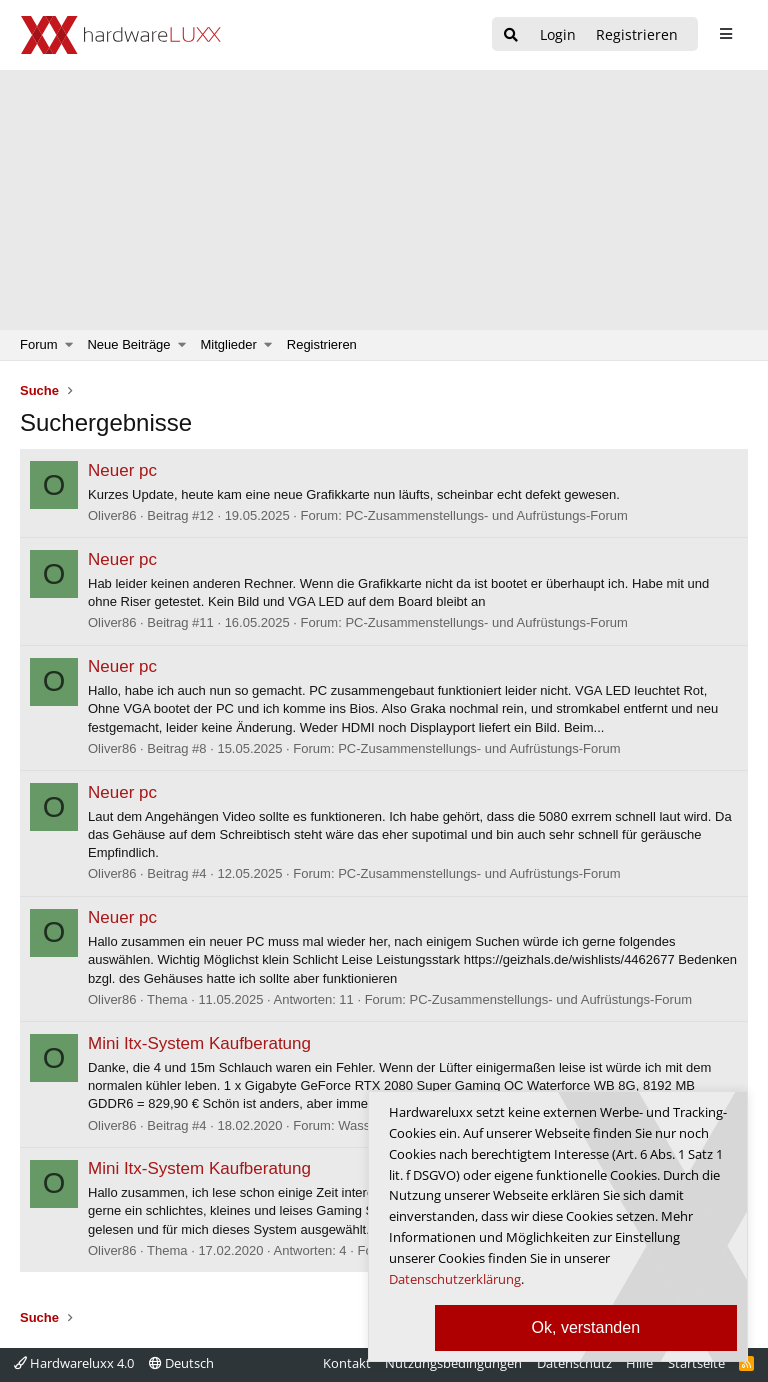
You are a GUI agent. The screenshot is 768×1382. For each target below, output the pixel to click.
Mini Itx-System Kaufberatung (199, 1043)
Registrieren (322, 344)
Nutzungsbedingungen (453, 1363)
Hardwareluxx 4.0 (74, 1363)
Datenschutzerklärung (455, 1279)
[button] (69, 345)
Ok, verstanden (586, 1327)
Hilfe (639, 1363)
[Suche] (511, 35)
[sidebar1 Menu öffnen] (725, 34)
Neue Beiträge (128, 344)
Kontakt (347, 1363)
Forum (39, 344)
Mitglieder (229, 344)
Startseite (696, 1363)
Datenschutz (574, 1363)
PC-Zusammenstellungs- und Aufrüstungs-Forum (486, 515)
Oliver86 (112, 515)
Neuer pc (122, 470)
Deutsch (181, 1363)
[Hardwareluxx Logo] (121, 35)
